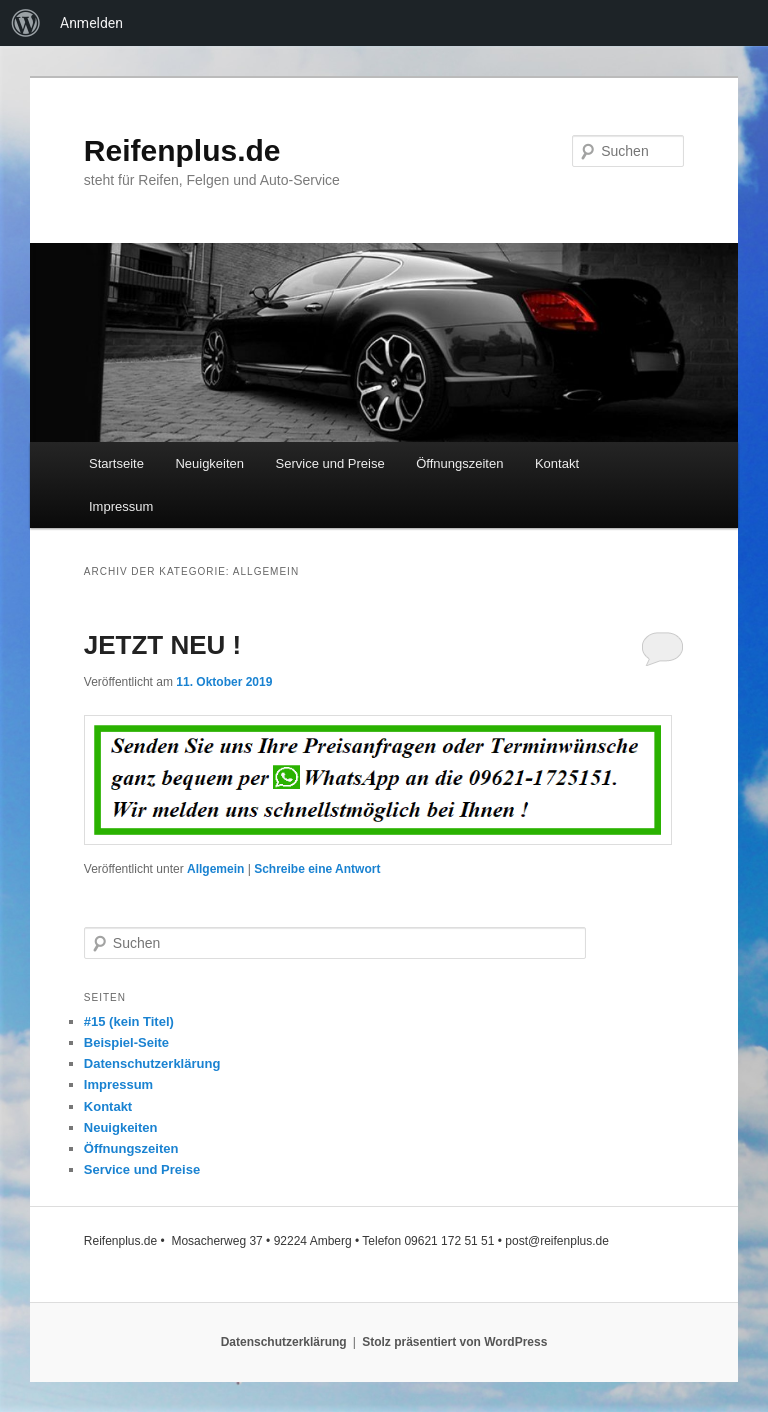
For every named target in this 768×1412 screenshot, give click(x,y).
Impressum (121, 506)
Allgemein (215, 869)
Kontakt (557, 463)
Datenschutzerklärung (152, 1063)
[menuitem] (26, 23)
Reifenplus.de (182, 150)
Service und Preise (330, 463)
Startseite (116, 463)
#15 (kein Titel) (129, 1021)
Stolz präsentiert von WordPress (454, 1342)
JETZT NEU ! (162, 645)
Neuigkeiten (209, 463)
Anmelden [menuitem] (91, 23)
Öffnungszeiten (459, 463)
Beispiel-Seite (126, 1042)
